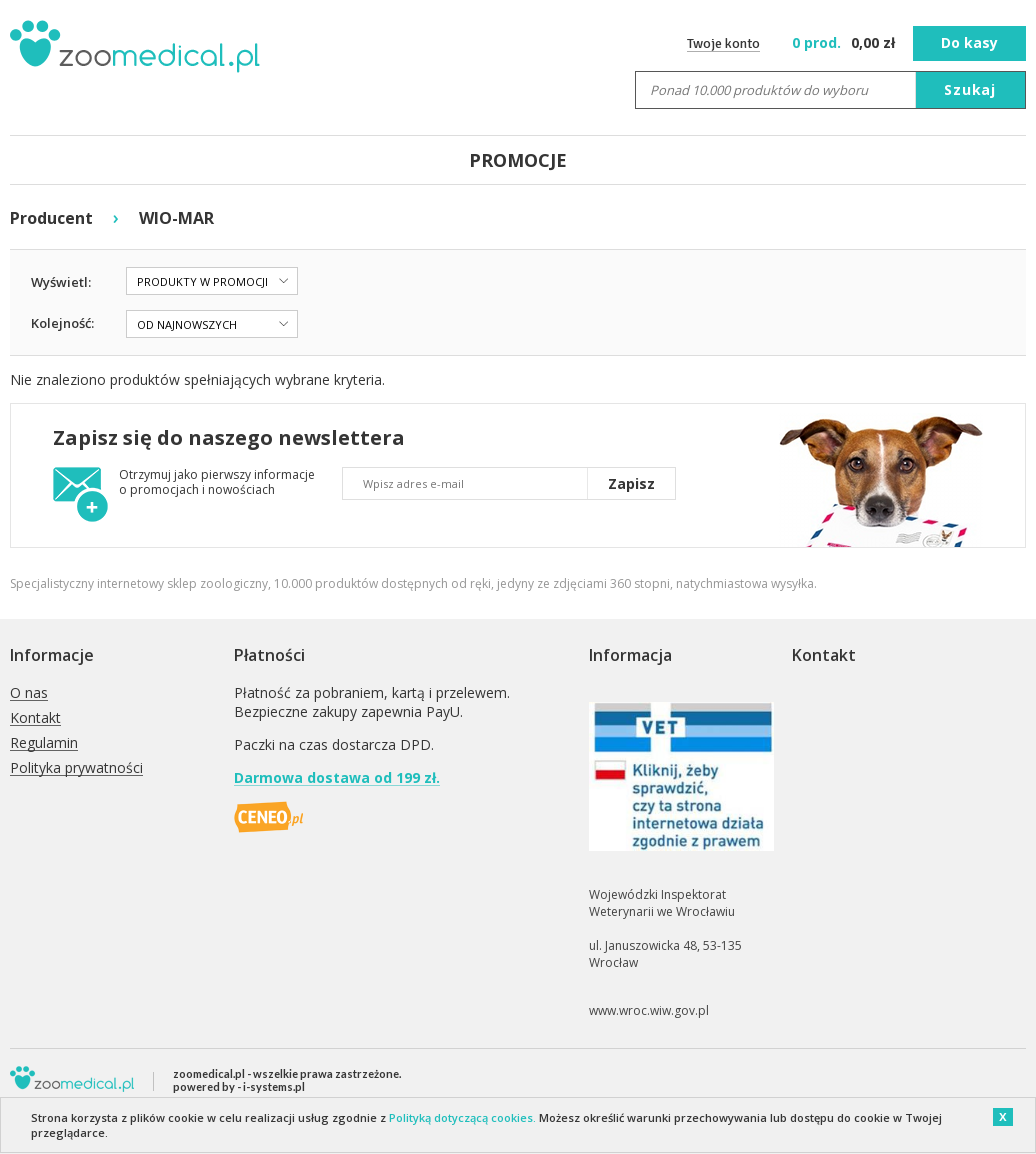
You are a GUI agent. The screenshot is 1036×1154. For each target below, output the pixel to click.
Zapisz (631, 483)
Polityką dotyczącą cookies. (462, 1117)
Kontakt (35, 718)
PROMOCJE (518, 160)
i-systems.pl (274, 1086)
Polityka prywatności (76, 768)
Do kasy (969, 42)
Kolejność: (62, 323)
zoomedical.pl (209, 1073)
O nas (29, 693)
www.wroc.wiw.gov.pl (649, 1010)
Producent (51, 218)
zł (845, 42)
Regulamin (44, 743)
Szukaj (970, 89)
